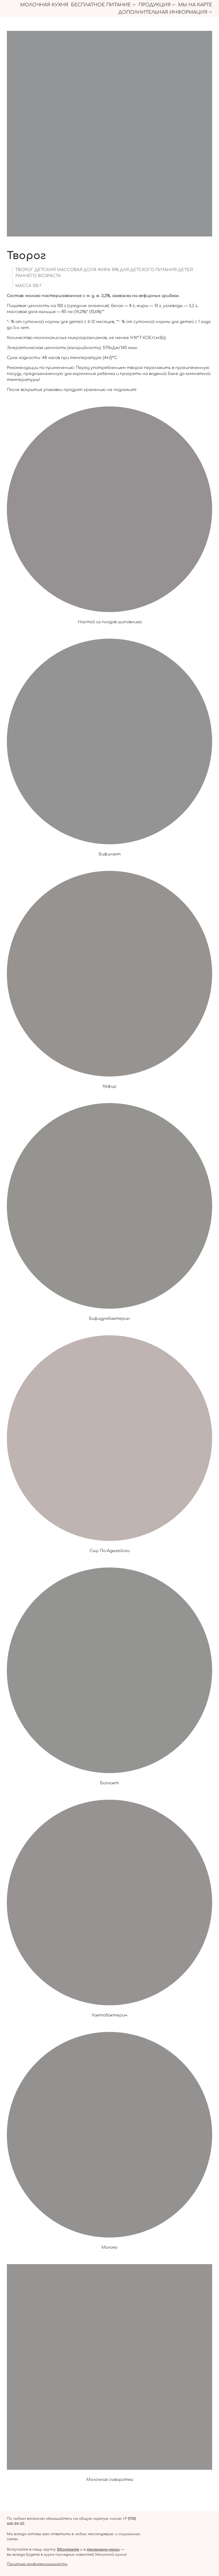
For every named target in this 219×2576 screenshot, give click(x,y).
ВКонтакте (68, 2549)
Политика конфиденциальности (37, 2564)
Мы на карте (195, 4)
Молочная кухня (44, 4)
